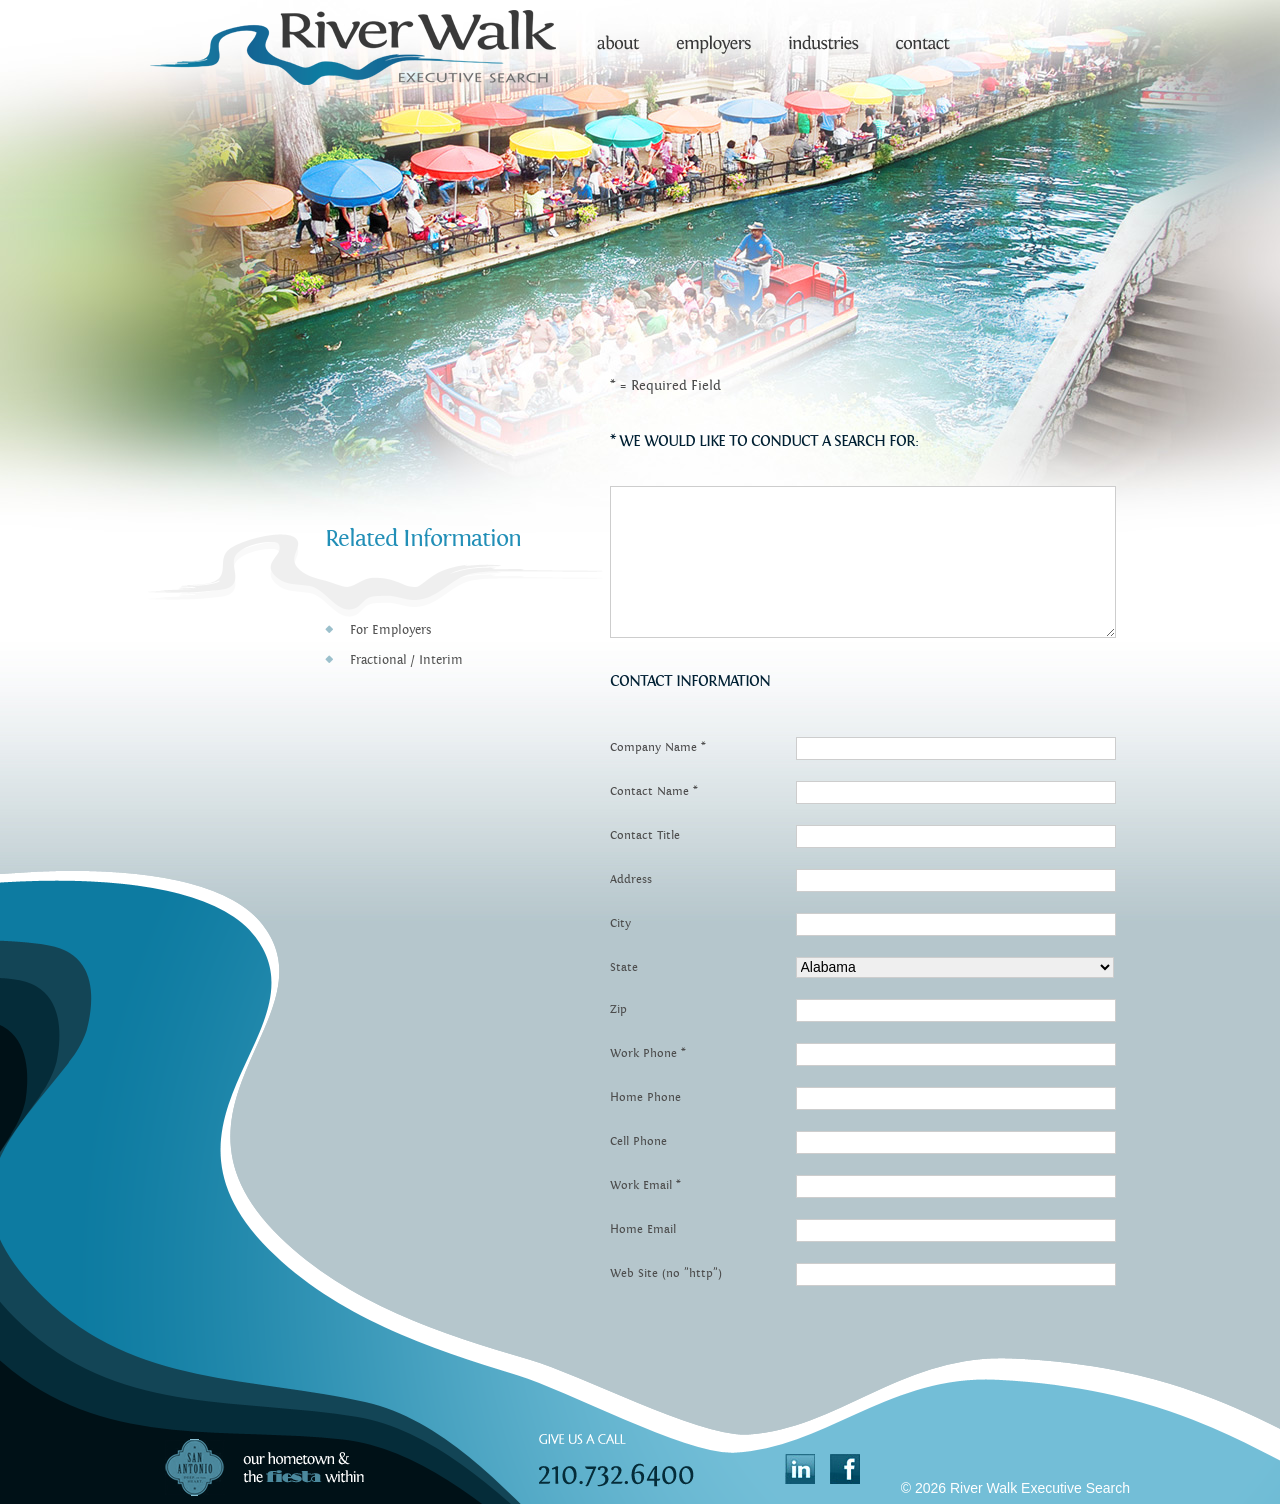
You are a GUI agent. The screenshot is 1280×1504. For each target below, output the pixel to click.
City (620, 923)
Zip (618, 1009)
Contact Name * (654, 791)
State (624, 967)
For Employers (390, 630)
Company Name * (658, 747)
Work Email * (645, 1185)
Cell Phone (638, 1141)
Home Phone (645, 1097)
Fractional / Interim (406, 660)
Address (631, 879)
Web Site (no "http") (666, 1273)
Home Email (643, 1229)
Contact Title (645, 835)
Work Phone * (648, 1053)
